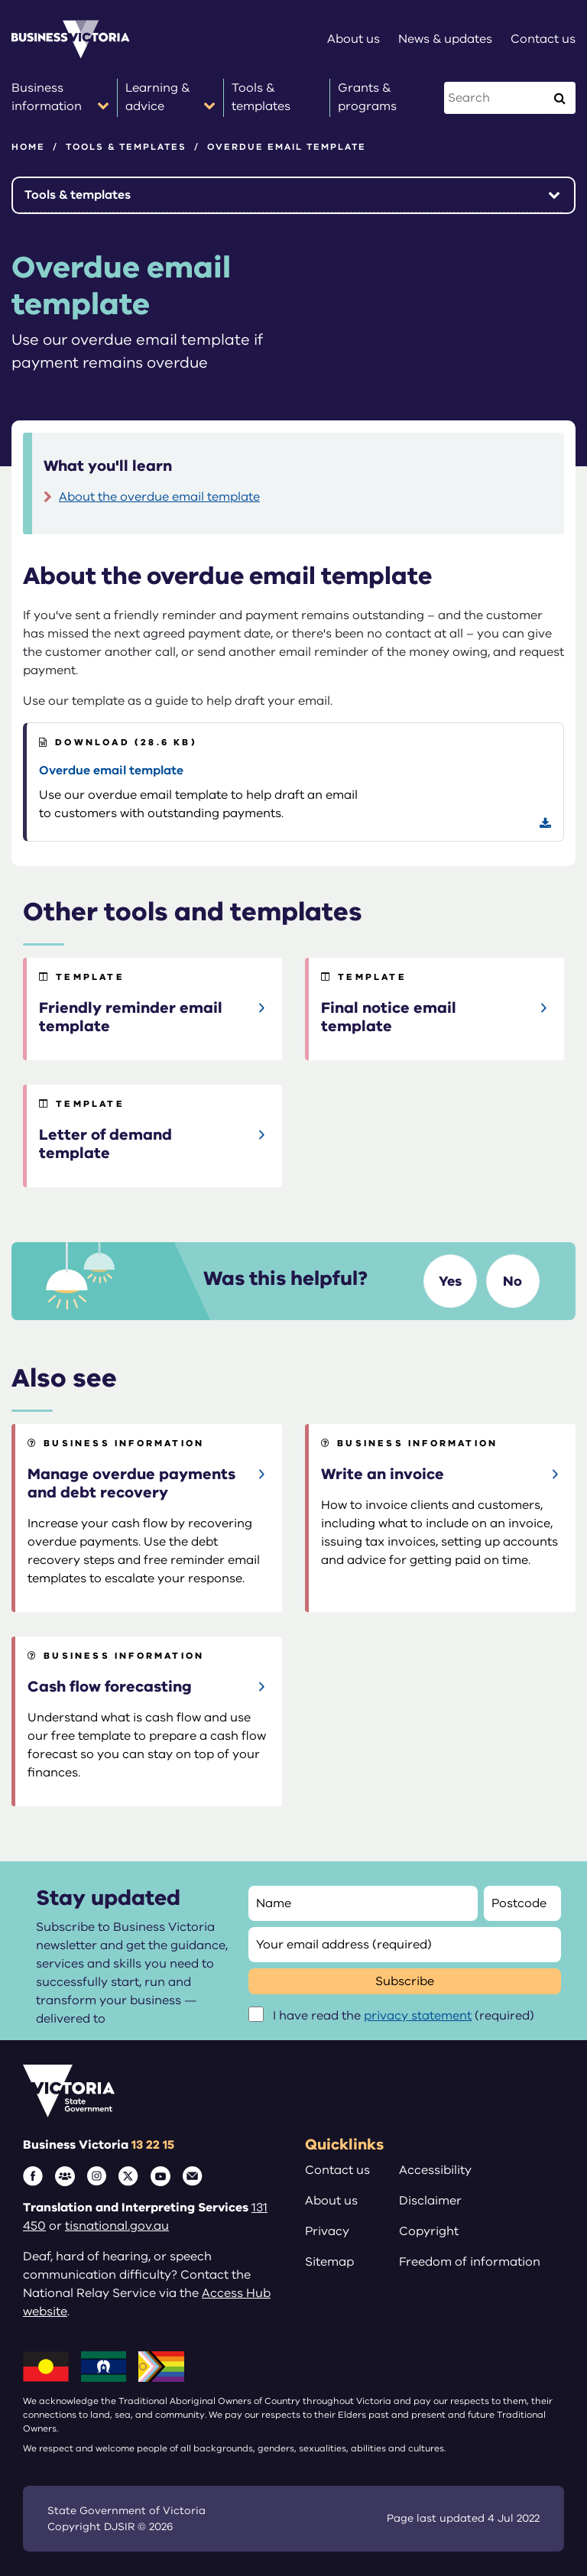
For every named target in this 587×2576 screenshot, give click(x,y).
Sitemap (329, 2261)
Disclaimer (430, 2200)
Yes (450, 1281)
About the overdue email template (159, 496)
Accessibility (435, 2170)
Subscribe (404, 1981)
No (512, 1281)
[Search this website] (495, 98)
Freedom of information (469, 2261)
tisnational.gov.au (117, 2226)
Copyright (429, 2231)
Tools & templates (126, 147)
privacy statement (418, 2015)
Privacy (327, 2231)
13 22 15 (152, 2144)
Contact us (337, 2170)
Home (28, 147)
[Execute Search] (559, 98)
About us (331, 2200)
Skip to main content (0, 0)
